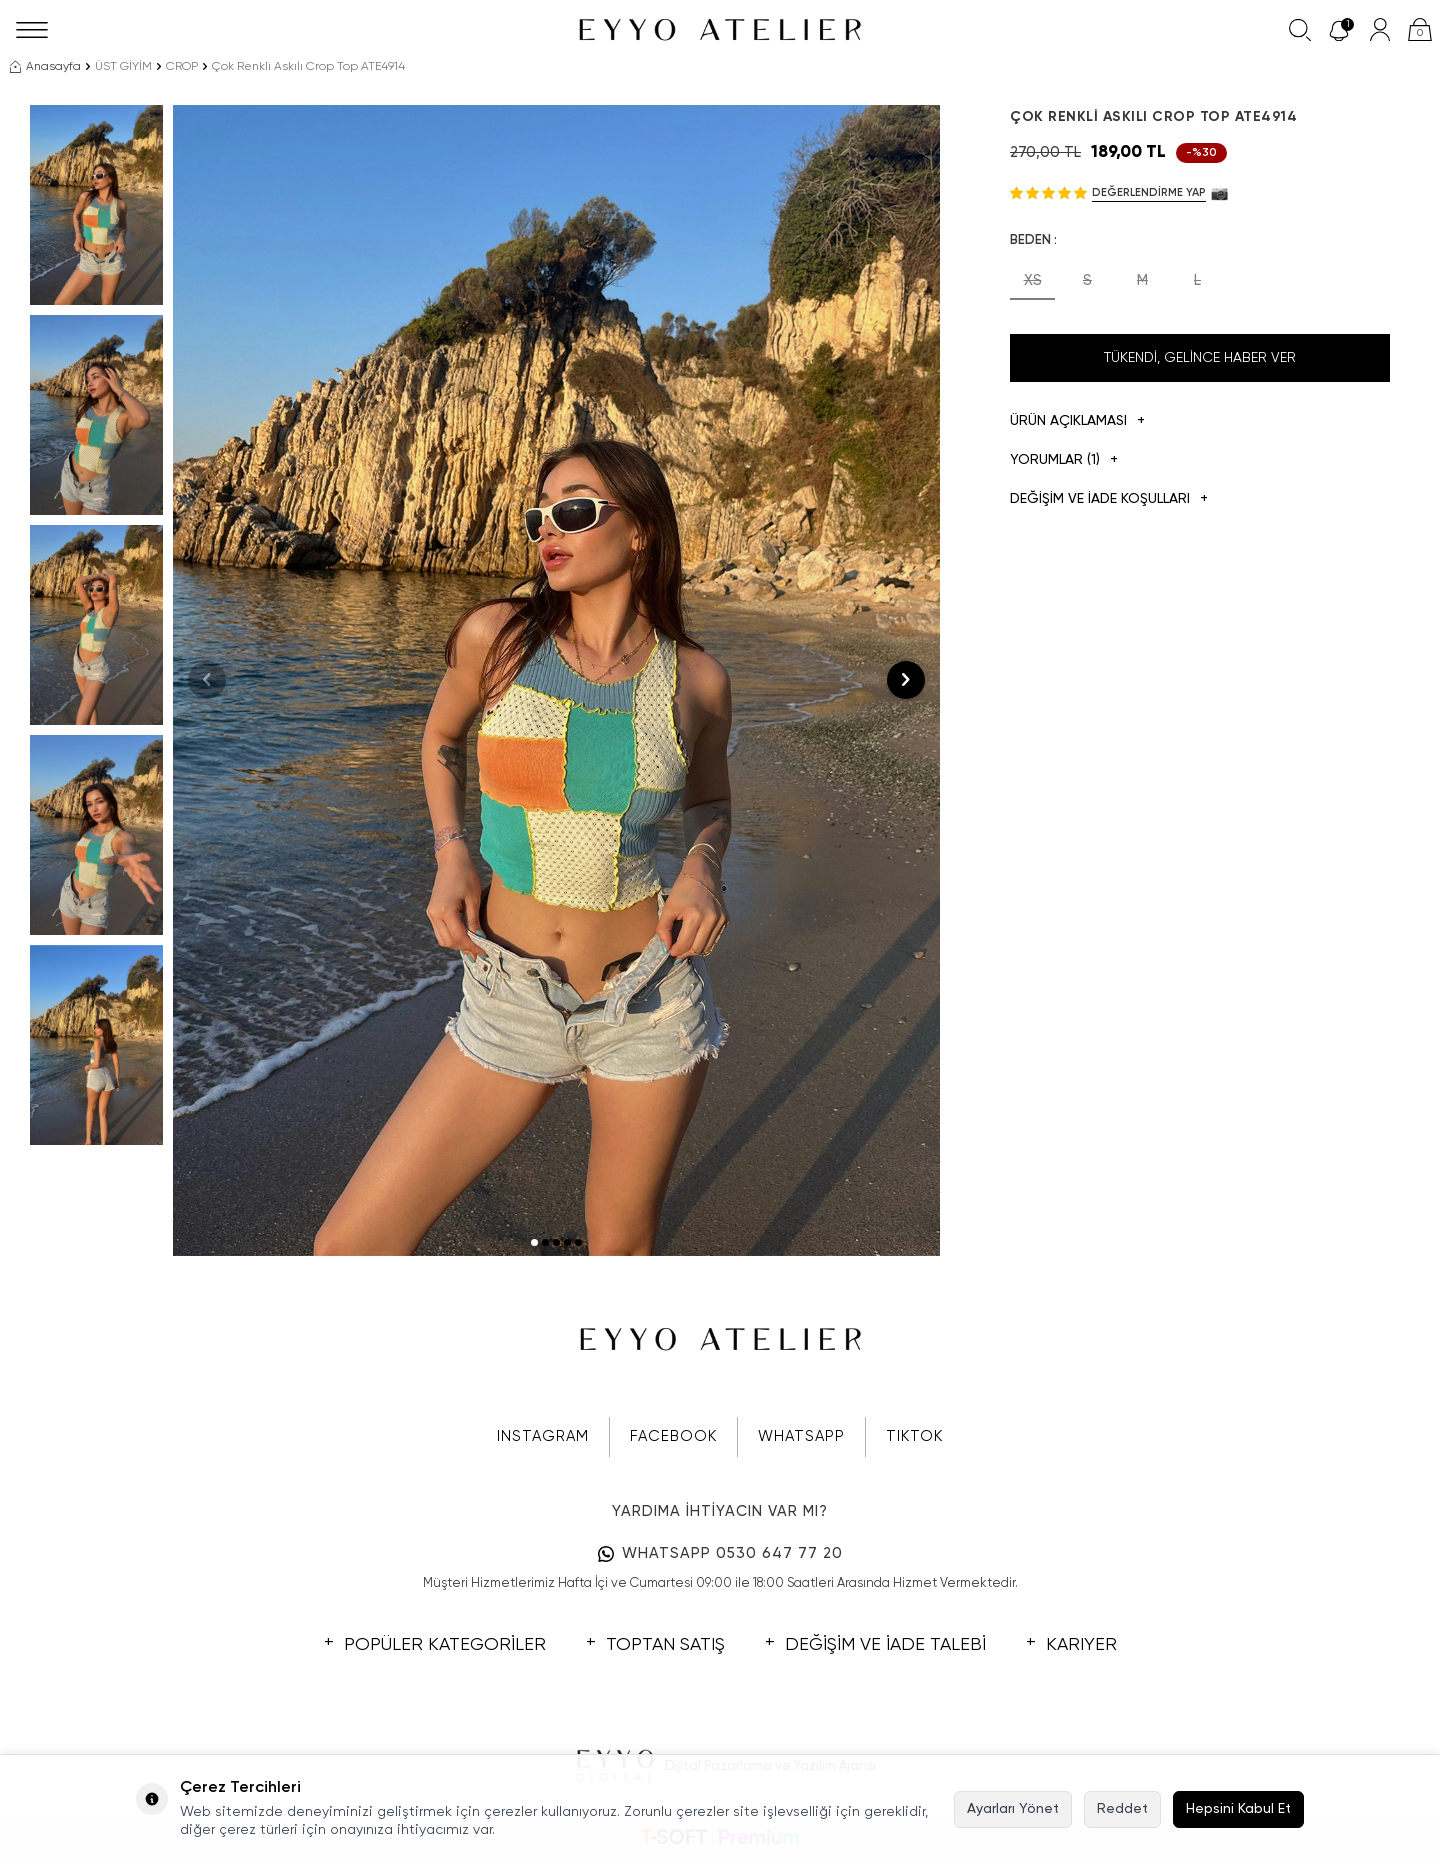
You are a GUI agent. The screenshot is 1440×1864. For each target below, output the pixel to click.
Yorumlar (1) (1064, 460)
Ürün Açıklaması (1077, 421)
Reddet (1122, 1809)
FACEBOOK (673, 1436)
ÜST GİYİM (123, 67)
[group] (556, 680)
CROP (182, 67)
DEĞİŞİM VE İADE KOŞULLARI (1109, 499)
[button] (534, 1242)
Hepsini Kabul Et (1238, 1809)
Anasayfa (45, 67)
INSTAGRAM (543, 1436)
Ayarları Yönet (1013, 1809)
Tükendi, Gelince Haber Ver (1200, 358)
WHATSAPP (801, 1436)
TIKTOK (914, 1436)
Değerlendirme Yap (1149, 192)
